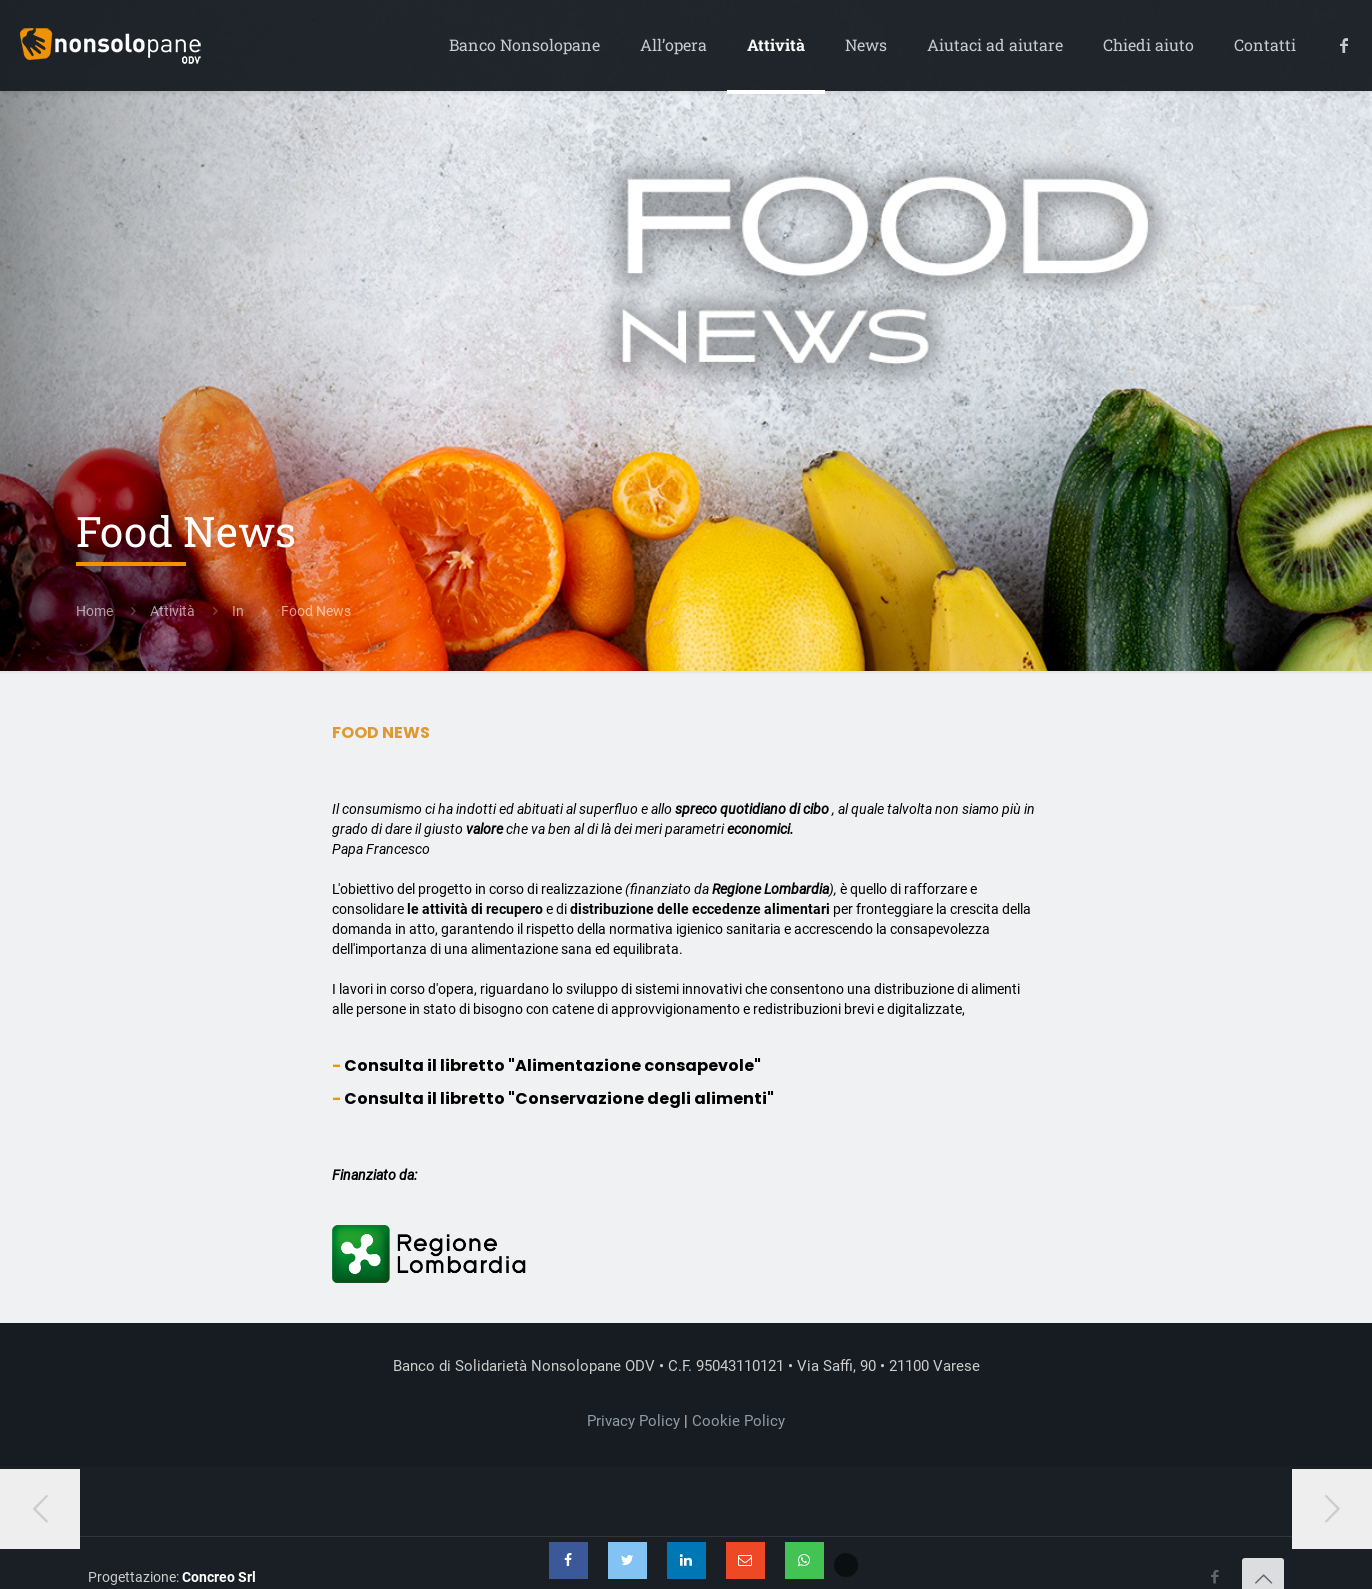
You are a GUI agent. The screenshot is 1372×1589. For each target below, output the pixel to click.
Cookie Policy (738, 1421)
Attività (172, 611)
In (238, 611)
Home (94, 611)
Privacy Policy (633, 1421)
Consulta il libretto (552, 1065)
